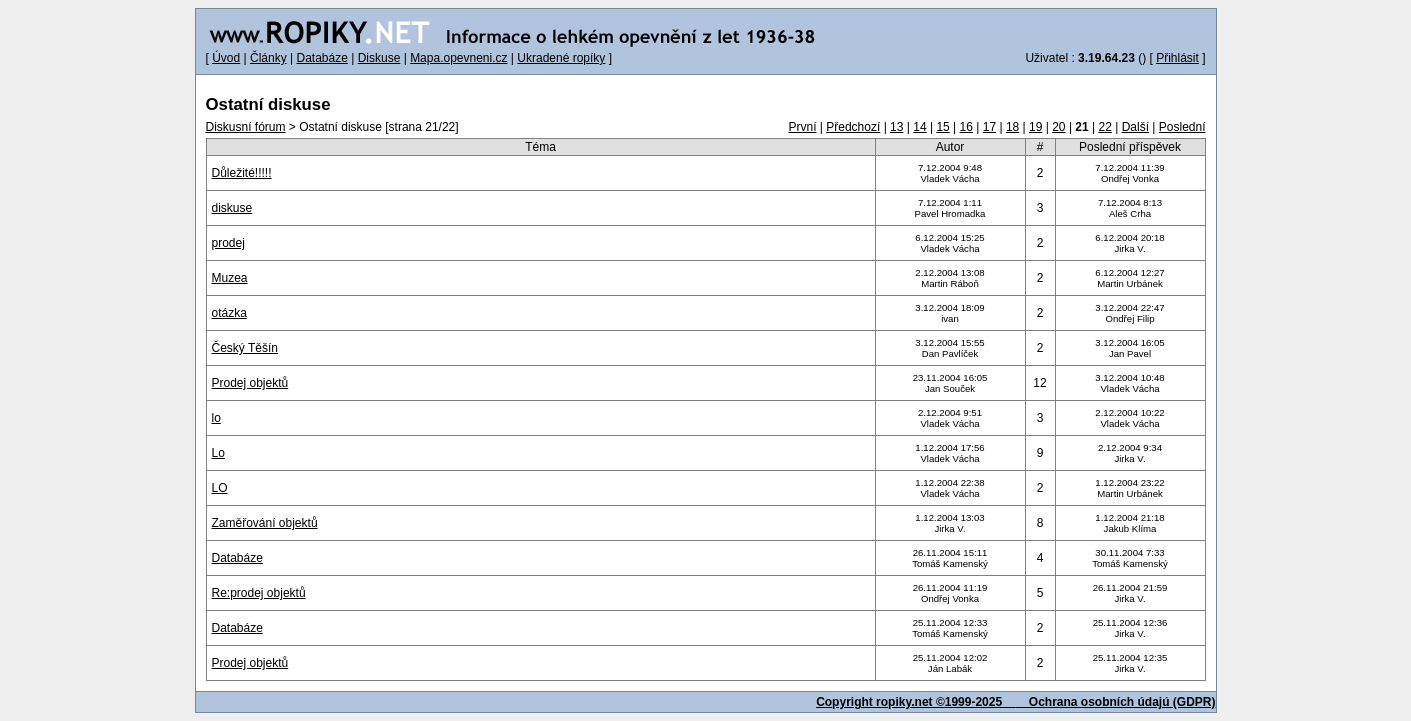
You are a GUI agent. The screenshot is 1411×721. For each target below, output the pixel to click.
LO (220, 488)
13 (896, 127)
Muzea (230, 278)
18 (1012, 127)
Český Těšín (245, 348)
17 (989, 127)
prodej (228, 243)
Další (1135, 127)
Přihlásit (1177, 58)
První (802, 127)
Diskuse (379, 58)
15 (942, 127)
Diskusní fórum (246, 127)
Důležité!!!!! (242, 173)
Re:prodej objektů (259, 593)
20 (1058, 127)
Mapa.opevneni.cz (458, 58)
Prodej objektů (250, 383)
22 (1105, 127)
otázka (229, 313)
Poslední (1182, 127)
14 (919, 127)
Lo (218, 453)
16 (966, 127)
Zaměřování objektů (265, 523)
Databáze (321, 58)
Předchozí (853, 127)
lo (216, 418)
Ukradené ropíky (561, 58)
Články (268, 58)
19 (1035, 127)
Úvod (226, 58)
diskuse (232, 208)
